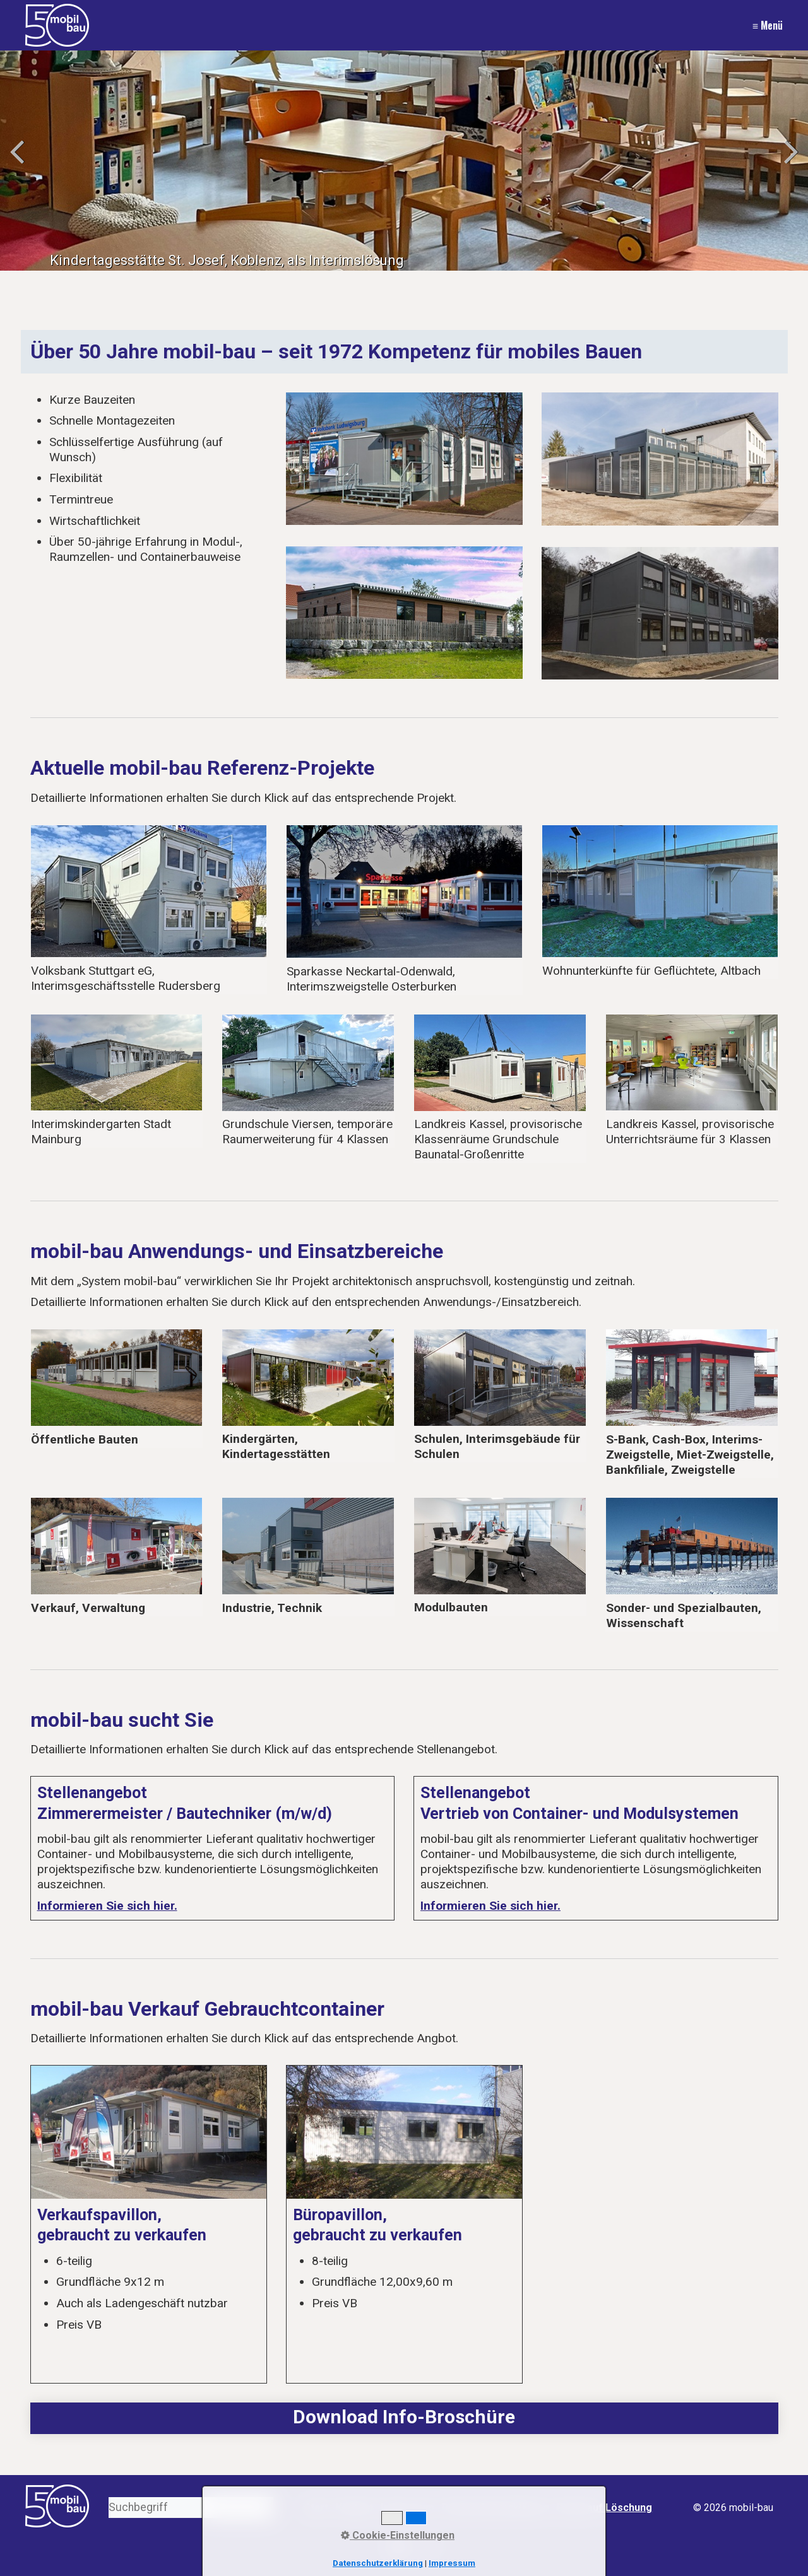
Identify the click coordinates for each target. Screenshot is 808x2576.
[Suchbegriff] (191, 2507)
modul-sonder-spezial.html (500, 1556)
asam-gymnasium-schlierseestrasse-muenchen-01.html (308, 1081)
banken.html (692, 1403)
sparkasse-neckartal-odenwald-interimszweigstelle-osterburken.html (404, 909)
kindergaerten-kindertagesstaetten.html (308, 1395)
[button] (399, 2547)
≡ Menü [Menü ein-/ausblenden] (767, 25)
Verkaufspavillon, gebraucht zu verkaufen (148, 2224)
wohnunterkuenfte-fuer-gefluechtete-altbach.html (660, 902)
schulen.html (500, 1395)
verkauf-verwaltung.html (117, 1557)
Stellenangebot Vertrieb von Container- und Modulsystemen (596, 1848)
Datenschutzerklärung (495, 2508)
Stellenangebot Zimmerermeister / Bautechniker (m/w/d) (213, 1848)
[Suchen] (264, 2507)
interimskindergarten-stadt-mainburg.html (117, 1081)
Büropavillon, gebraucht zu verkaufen (404, 2224)
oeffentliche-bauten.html (117, 1388)
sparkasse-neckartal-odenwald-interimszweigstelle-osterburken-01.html (148, 909)
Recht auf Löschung (604, 2508)
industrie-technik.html (308, 1557)
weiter (789, 163)
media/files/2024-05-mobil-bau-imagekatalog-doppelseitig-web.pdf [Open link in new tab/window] (404, 2418)
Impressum (407, 2508)
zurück (18, 163)
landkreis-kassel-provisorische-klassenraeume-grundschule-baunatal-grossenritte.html (500, 1089)
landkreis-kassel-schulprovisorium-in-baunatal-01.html (692, 1081)
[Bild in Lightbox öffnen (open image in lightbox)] (404, 458)
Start (316, 2508)
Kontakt (354, 2508)
